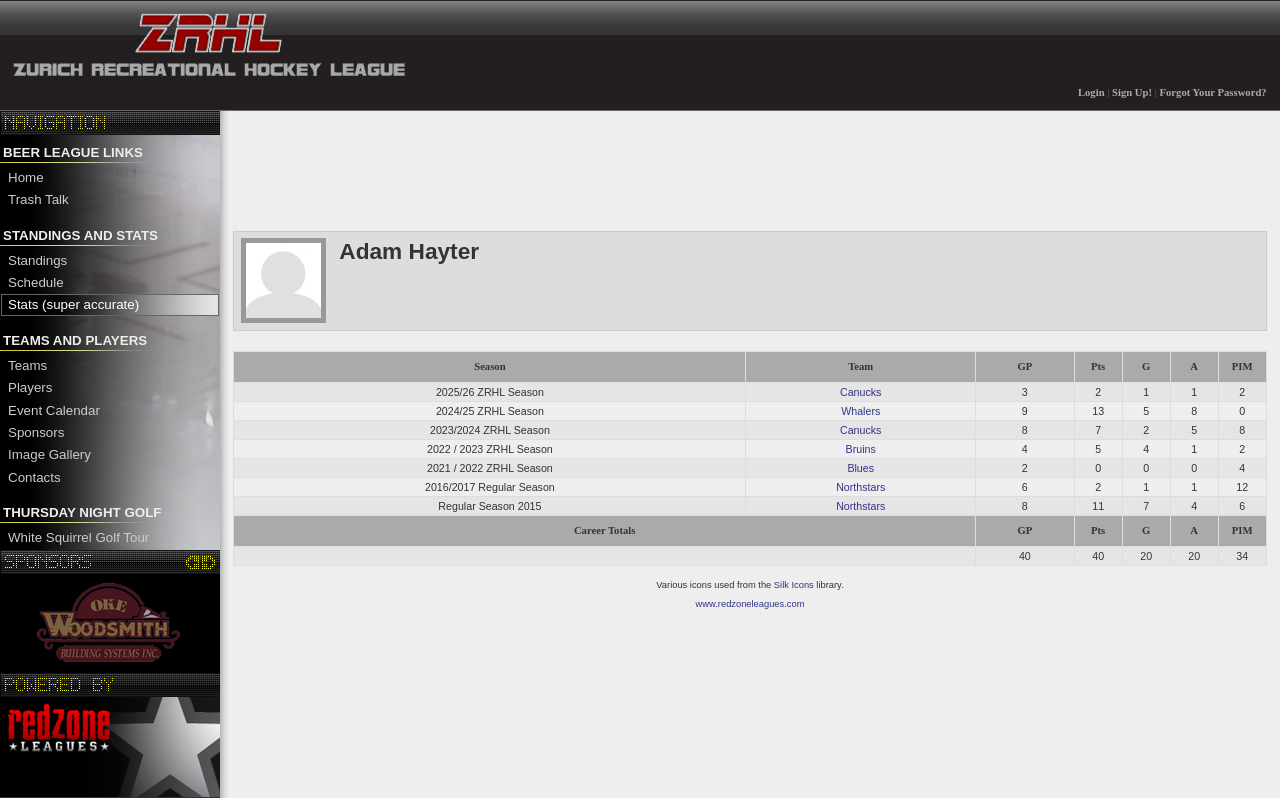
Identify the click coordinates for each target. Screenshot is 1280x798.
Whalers (860, 411)
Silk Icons (794, 585)
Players (30, 387)
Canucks (860, 392)
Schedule (36, 282)
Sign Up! (1132, 92)
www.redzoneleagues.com (750, 604)
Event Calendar (54, 410)
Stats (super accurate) (73, 304)
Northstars (860, 487)
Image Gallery (49, 454)
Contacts (34, 477)
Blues (860, 468)
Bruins (861, 449)
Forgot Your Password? (1213, 92)
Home (26, 177)
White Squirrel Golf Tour (78, 537)
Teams (27, 365)
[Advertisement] (597, 169)
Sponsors (36, 432)
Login (1091, 92)
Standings (37, 260)
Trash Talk (38, 199)
